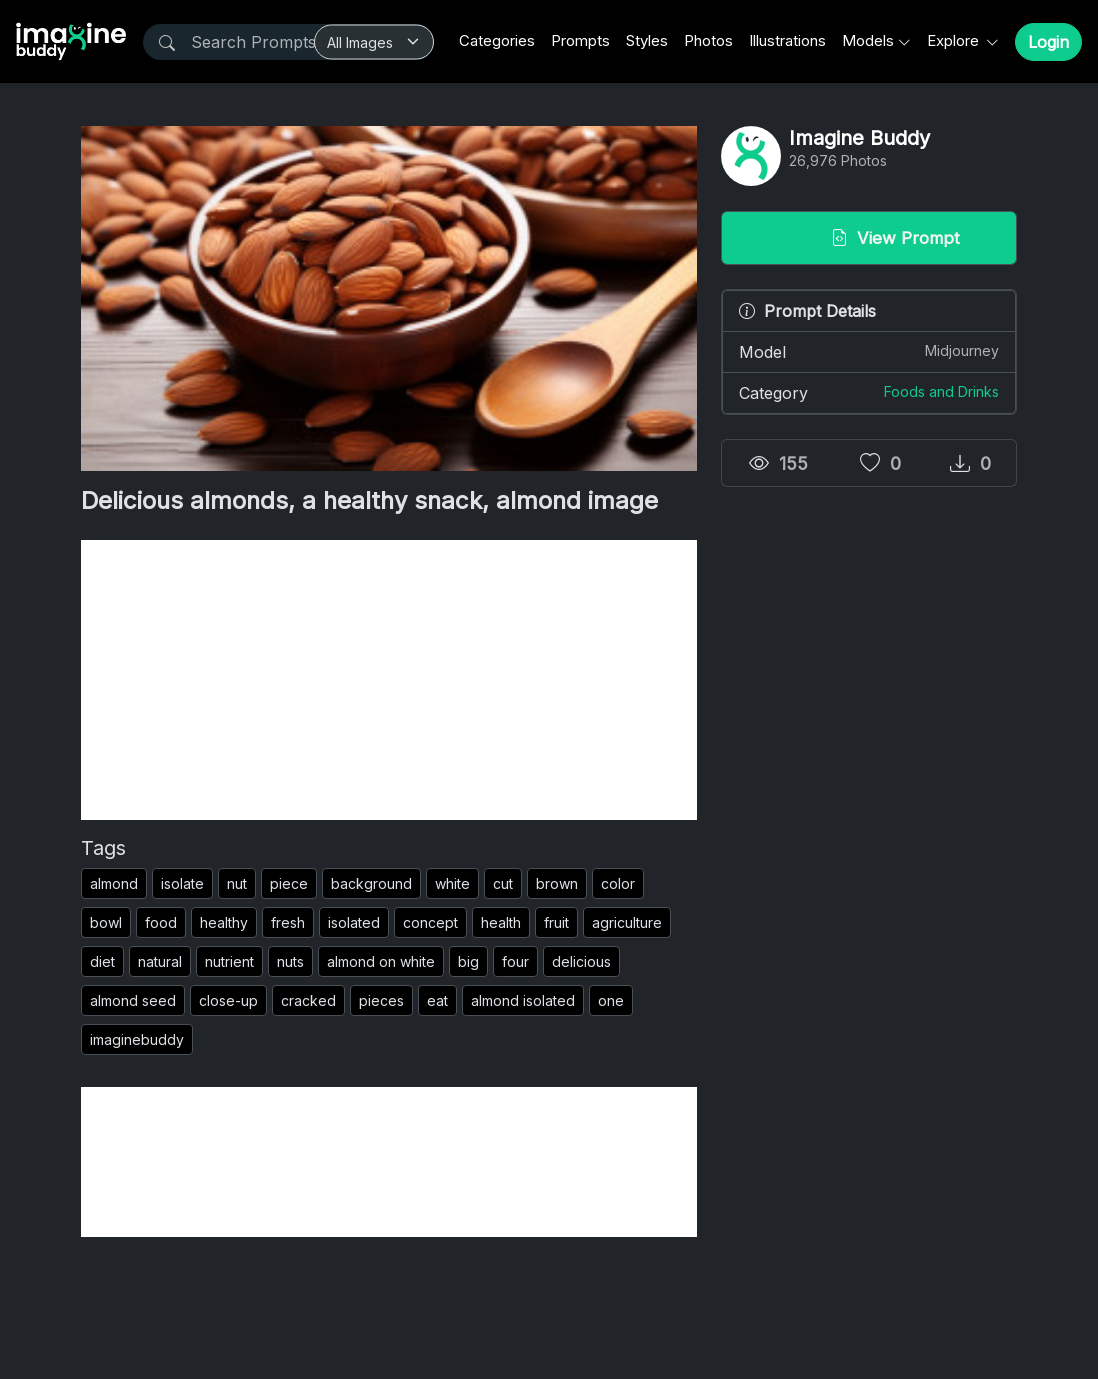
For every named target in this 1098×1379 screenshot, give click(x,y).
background (371, 883)
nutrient (229, 961)
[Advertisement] (389, 680)
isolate (182, 883)
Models (868, 40)
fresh (288, 922)
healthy (224, 922)
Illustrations (787, 40)
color (618, 883)
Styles (647, 40)
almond (114, 883)
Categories (497, 40)
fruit (556, 922)
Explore (955, 40)
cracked (308, 1000)
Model (869, 351)
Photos (708, 40)
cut (503, 883)
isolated (354, 922)
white (452, 883)
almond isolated (523, 1000)
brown (557, 883)
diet (102, 961)
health (501, 922)
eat (437, 1000)
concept (430, 922)
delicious (581, 961)
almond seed (133, 1000)
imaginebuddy (137, 1039)
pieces (381, 1000)
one (611, 1000)
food (161, 922)
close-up (228, 1000)
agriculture (627, 922)
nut (237, 883)
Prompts (580, 40)
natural (160, 961)
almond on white (381, 961)
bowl (106, 922)
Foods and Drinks (941, 391)
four (515, 961)
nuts (290, 961)
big (468, 961)
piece (289, 883)
